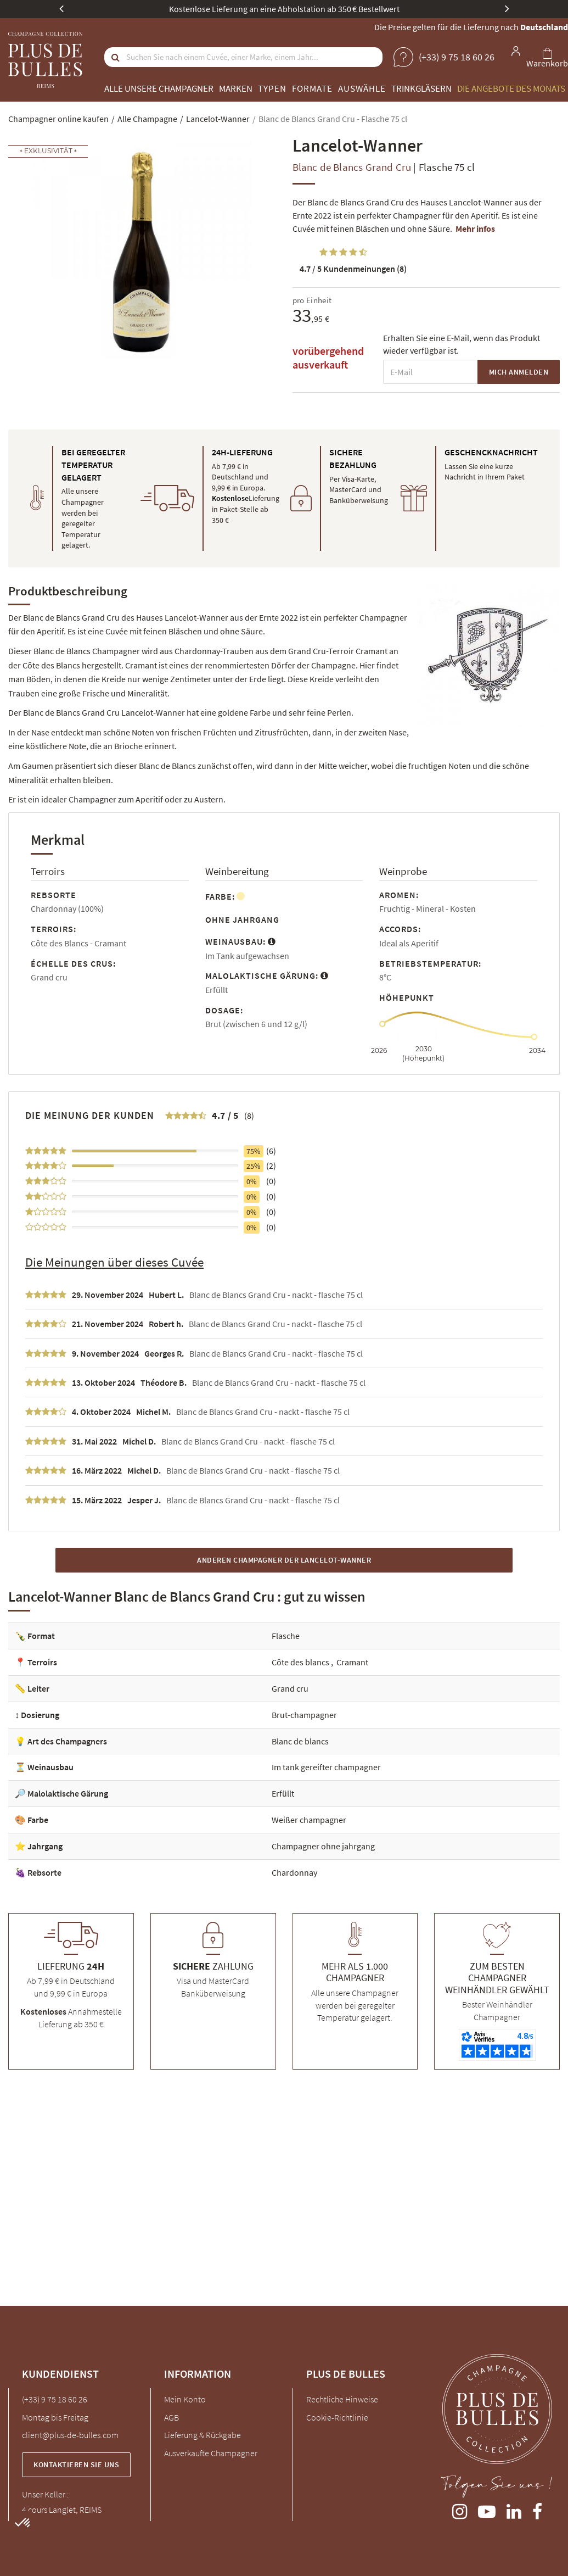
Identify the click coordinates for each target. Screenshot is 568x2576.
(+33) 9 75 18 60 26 (54, 2399)
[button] (23, 2523)
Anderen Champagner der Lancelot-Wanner (284, 1560)
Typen (272, 88)
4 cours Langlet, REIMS (62, 2509)
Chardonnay (294, 1872)
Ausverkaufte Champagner (210, 2452)
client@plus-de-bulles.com (70, 2434)
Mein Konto (185, 2399)
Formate (312, 88)
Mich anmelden (519, 372)
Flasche (286, 1635)
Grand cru (290, 1688)
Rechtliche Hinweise (342, 2399)
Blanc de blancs (300, 1741)
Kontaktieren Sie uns (76, 2464)
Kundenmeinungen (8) (353, 268)
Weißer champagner (309, 1819)
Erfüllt (283, 1793)
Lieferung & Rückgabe (202, 2434)
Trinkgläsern (421, 88)
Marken (235, 88)
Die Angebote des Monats (511, 88)
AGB (171, 2417)
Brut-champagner (304, 1714)
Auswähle (362, 88)
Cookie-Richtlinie (337, 2417)
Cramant (352, 1662)
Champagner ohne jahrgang (323, 1846)
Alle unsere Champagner (158, 88)
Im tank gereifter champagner (326, 1766)
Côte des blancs (301, 1662)
